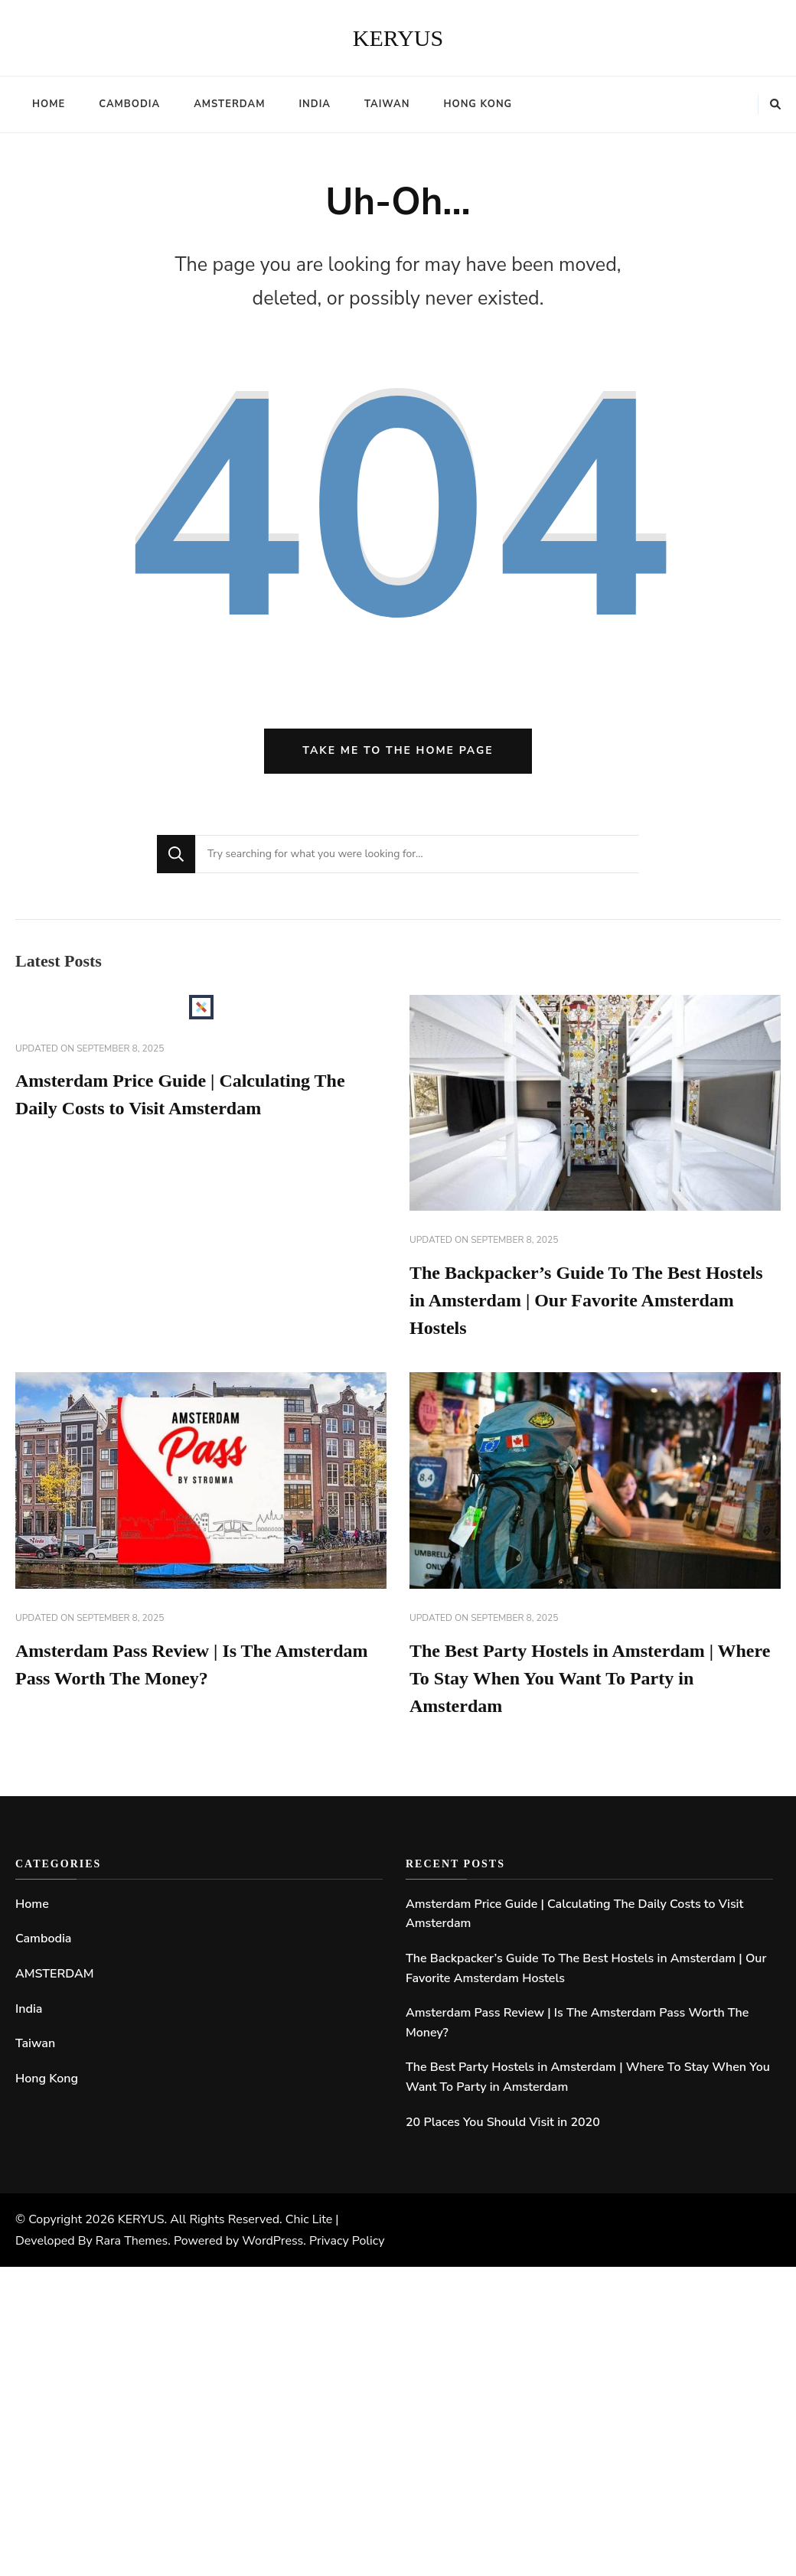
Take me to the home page (397, 750)
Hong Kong (477, 104)
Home (48, 104)
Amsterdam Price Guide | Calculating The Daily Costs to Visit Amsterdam (574, 1914)
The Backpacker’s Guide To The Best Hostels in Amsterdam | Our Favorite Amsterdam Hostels (586, 1300)
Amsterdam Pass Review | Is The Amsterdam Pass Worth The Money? (577, 2022)
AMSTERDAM (229, 104)
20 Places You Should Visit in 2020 (503, 2122)
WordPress (272, 2240)
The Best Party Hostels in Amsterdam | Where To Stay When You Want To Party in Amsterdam (589, 1678)
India (314, 104)
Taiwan (386, 104)
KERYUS (398, 38)
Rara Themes (132, 2240)
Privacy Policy (346, 2240)
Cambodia (129, 104)
